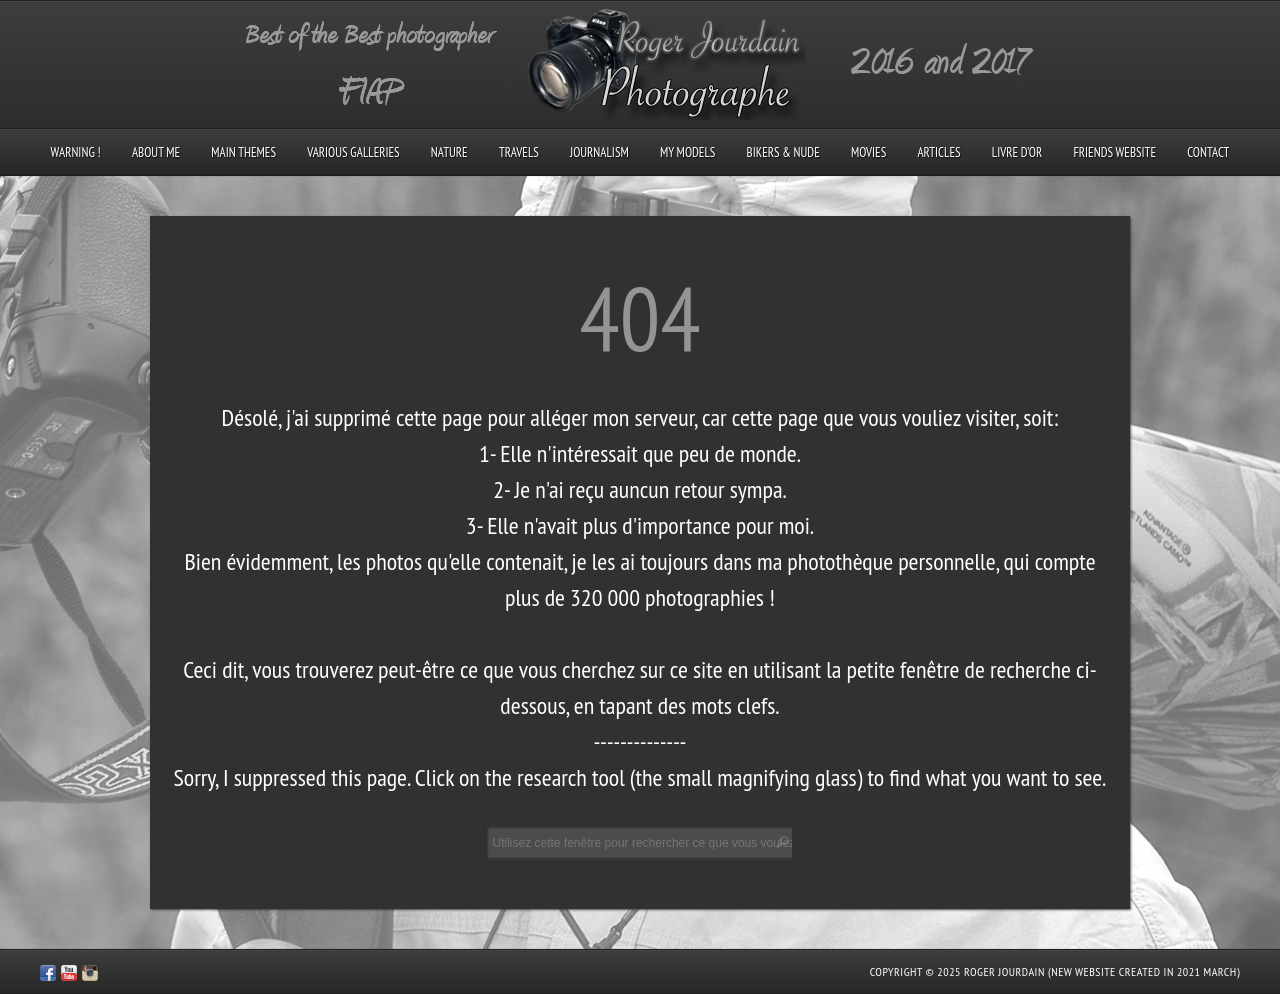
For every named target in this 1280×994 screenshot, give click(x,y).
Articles (938, 152)
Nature (449, 152)
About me (156, 152)
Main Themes (243, 152)
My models (687, 152)
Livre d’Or (1017, 152)
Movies (868, 152)
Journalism (599, 152)
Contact (1208, 152)
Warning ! (76, 152)
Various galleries (353, 152)
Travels (519, 152)
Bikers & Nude (783, 152)
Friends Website (1114, 152)
